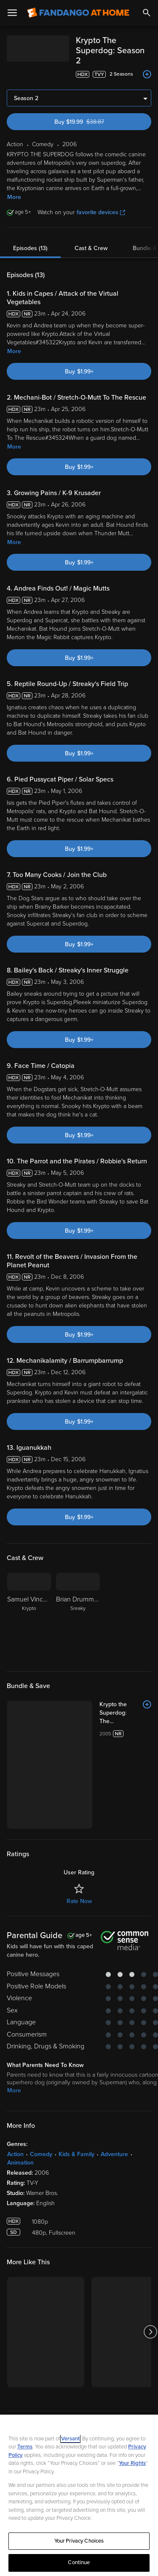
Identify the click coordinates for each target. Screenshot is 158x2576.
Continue (79, 2562)
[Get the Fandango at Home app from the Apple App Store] (31, 2338)
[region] (79, 2495)
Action (15, 2061)
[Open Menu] (12, 12)
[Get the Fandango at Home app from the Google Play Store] (81, 2338)
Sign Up (79, 2364)
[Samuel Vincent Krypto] (29, 1606)
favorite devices (101, 202)
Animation (20, 2070)
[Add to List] (147, 64)
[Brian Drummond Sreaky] (78, 1606)
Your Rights (132, 2463)
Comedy (41, 2061)
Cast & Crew (91, 238)
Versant (70, 2438)
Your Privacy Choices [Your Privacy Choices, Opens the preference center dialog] (79, 2541)
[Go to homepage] (78, 12)
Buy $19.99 (94, 111)
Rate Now (79, 1808)
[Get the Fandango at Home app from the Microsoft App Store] (130, 2338)
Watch (23, 2390)
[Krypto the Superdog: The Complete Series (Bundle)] (98, 1698)
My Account (31, 2408)
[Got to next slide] (150, 2239)
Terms (24, 2446)
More (14, 187)
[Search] (146, 12)
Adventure (114, 2061)
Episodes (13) (30, 238)
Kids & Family (76, 2061)
